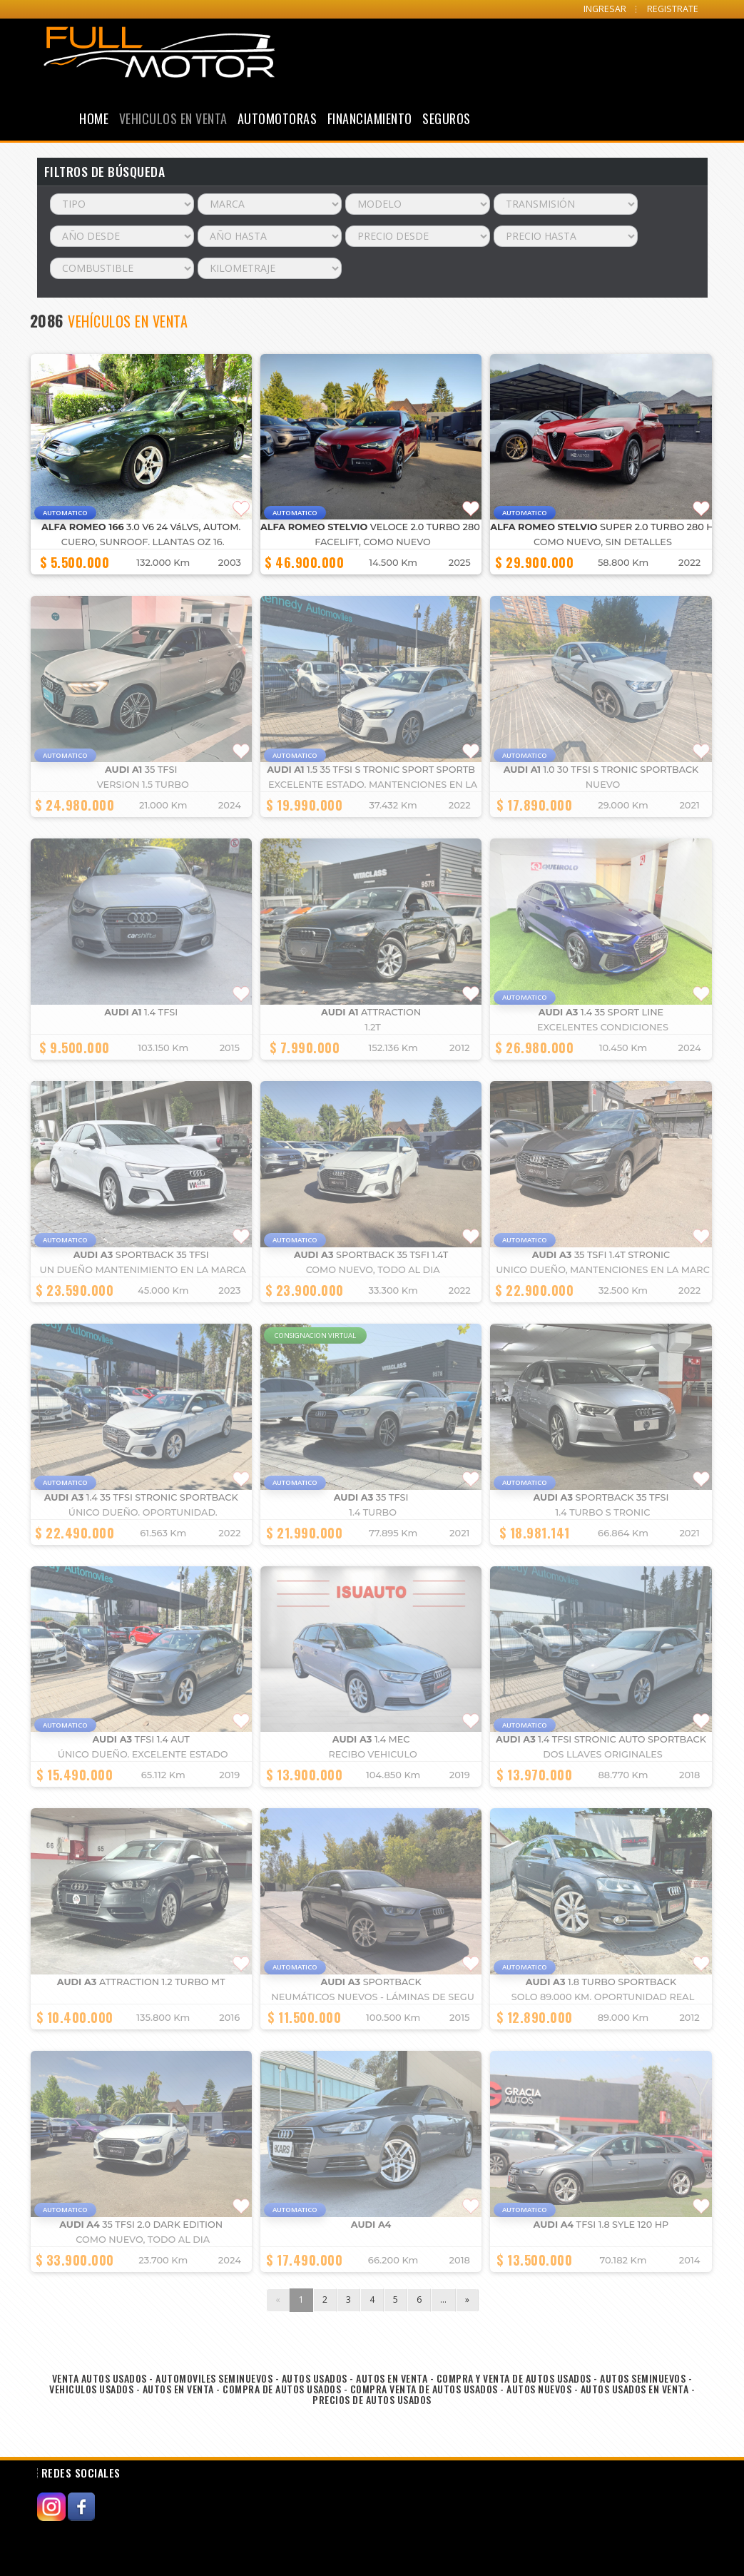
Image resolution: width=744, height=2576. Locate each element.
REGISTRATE (672, 9)
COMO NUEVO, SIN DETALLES (603, 542)
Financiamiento (369, 118)
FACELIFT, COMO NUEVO (372, 542)
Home (93, 118)
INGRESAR (605, 9)
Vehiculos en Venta (173, 118)
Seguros (446, 118)
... (443, 2299)
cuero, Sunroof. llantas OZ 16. (143, 542)
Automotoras (277, 118)
